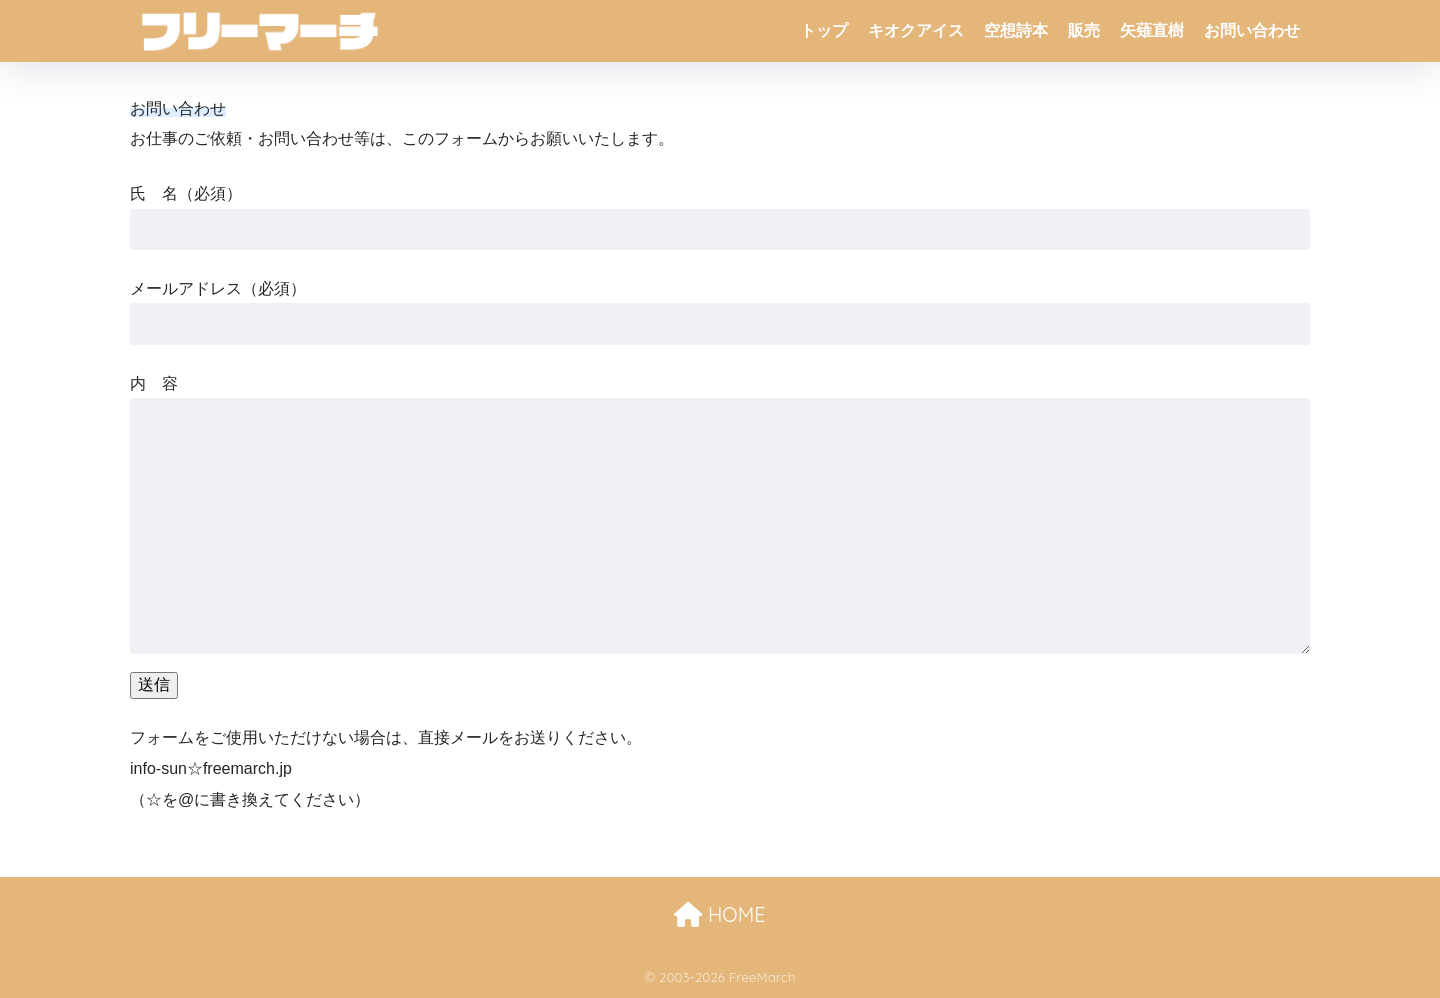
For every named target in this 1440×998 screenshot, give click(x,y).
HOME (719, 914)
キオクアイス (916, 30)
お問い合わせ (1252, 30)
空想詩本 (1016, 30)
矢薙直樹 (1152, 30)
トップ (824, 30)
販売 (1084, 30)
